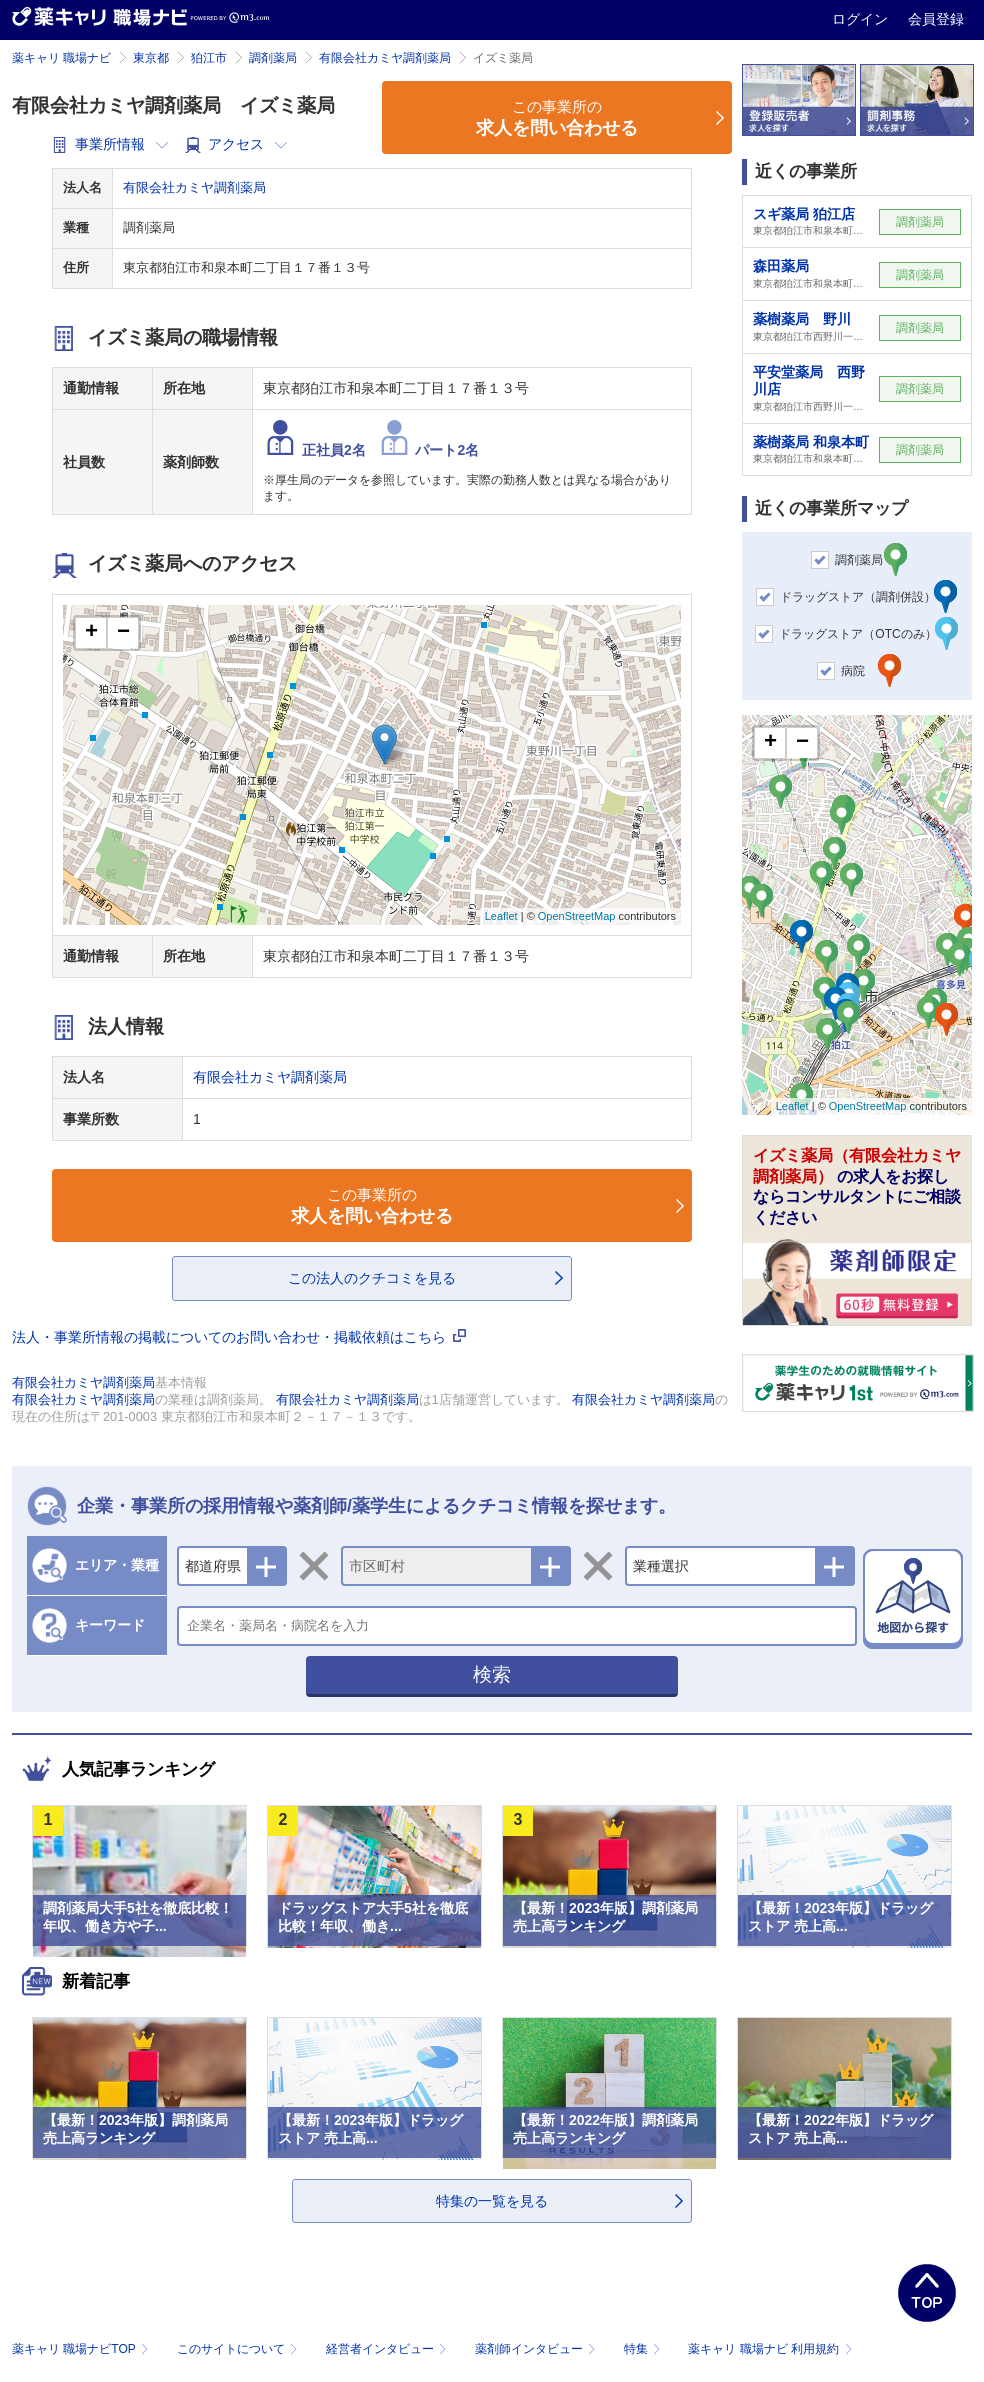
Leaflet (501, 916)
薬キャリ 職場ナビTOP (82, 2349)
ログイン (862, 19)
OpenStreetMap (577, 916)
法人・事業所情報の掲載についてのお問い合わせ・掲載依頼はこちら (239, 1337)
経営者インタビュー (388, 2349)
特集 (644, 2349)
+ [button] (91, 633)
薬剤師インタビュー (537, 2349)
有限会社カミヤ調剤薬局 (385, 58)
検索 (492, 1674)
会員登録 (936, 19)
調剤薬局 (273, 58)
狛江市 (209, 58)
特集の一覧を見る (492, 2201)
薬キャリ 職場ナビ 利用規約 (770, 2349)
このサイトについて (239, 2349)
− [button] (123, 633)
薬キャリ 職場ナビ (61, 58)
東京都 (151, 58)
